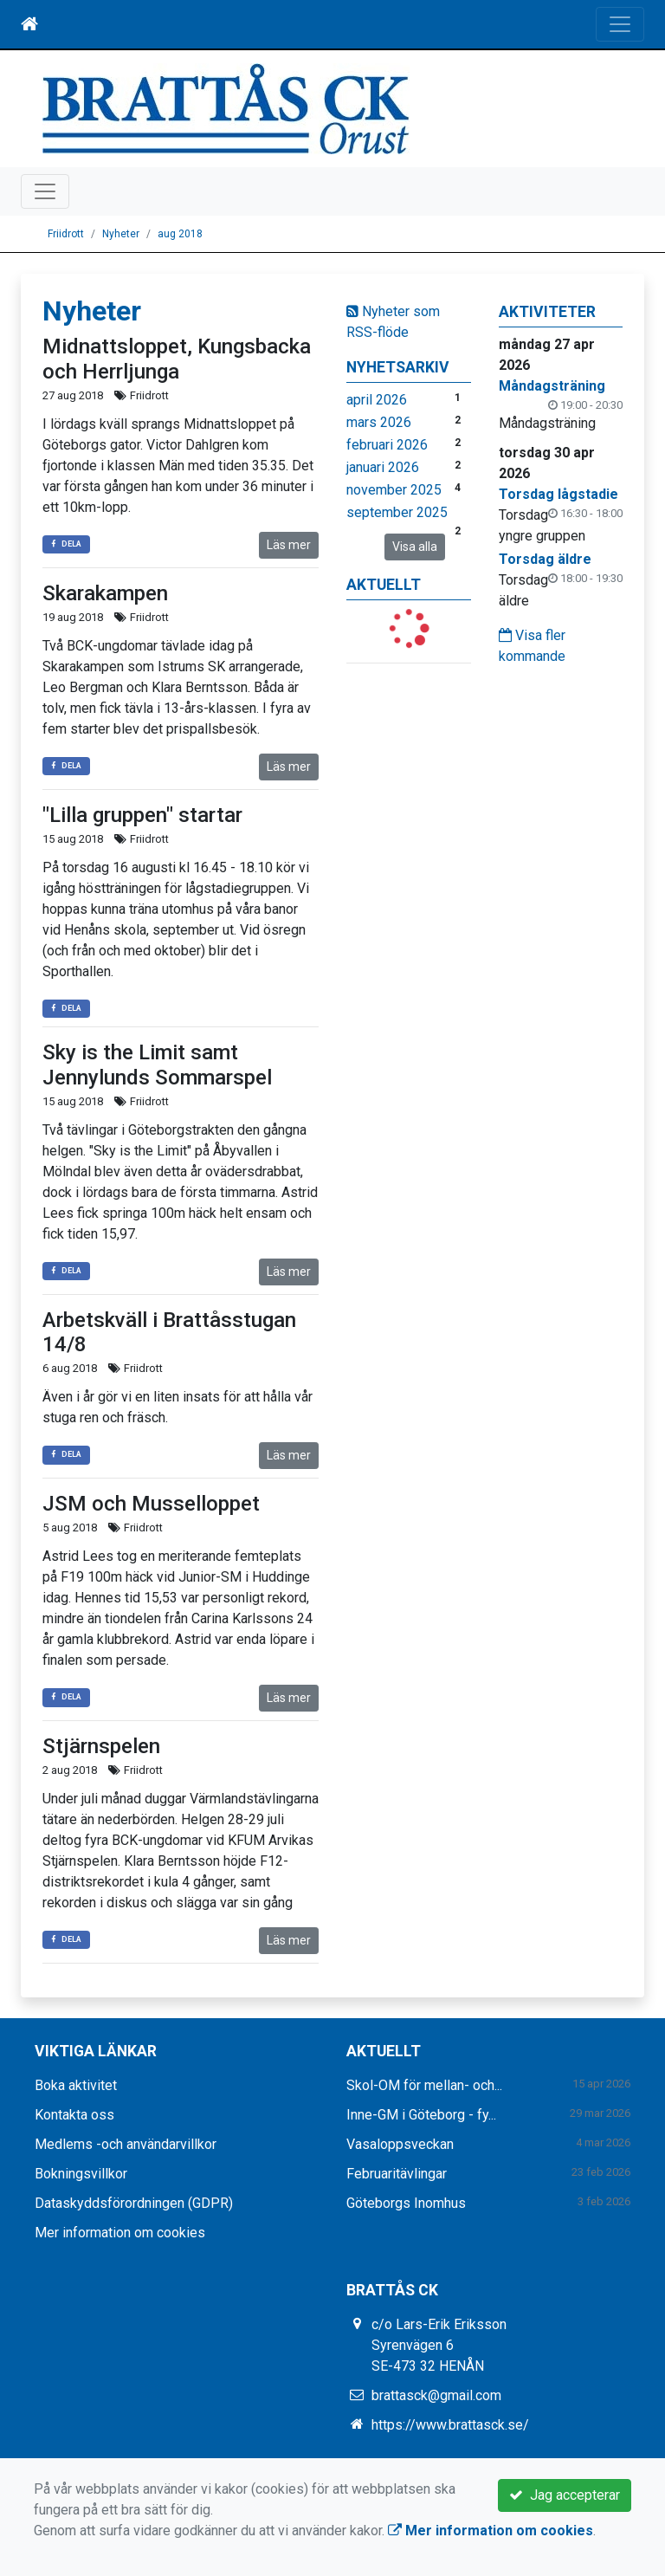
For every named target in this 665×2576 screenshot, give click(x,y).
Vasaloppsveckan (400, 2144)
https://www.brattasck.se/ (450, 2425)
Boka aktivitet (76, 2085)
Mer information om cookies (120, 2232)
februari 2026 (387, 445)
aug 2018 (180, 234)
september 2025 (397, 512)
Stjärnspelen (101, 1746)
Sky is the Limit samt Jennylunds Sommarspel (157, 1065)
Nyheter (120, 234)
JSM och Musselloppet (151, 1504)
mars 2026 (378, 422)
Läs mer (289, 545)
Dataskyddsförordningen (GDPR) (134, 2203)
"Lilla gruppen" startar (142, 815)
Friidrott (66, 234)
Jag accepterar (564, 2495)
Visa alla (414, 546)
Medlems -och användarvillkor (125, 2144)
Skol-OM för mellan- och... (424, 2085)
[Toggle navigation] (620, 24)
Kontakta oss (74, 2115)
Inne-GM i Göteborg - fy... (421, 2115)
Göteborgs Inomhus (406, 2203)
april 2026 (376, 400)
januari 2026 (382, 467)
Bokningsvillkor (81, 2173)
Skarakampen (105, 593)
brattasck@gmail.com (436, 2395)
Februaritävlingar (396, 2173)
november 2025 (394, 490)
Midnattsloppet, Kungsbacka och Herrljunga (176, 359)
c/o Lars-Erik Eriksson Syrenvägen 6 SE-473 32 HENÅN (439, 2345)
